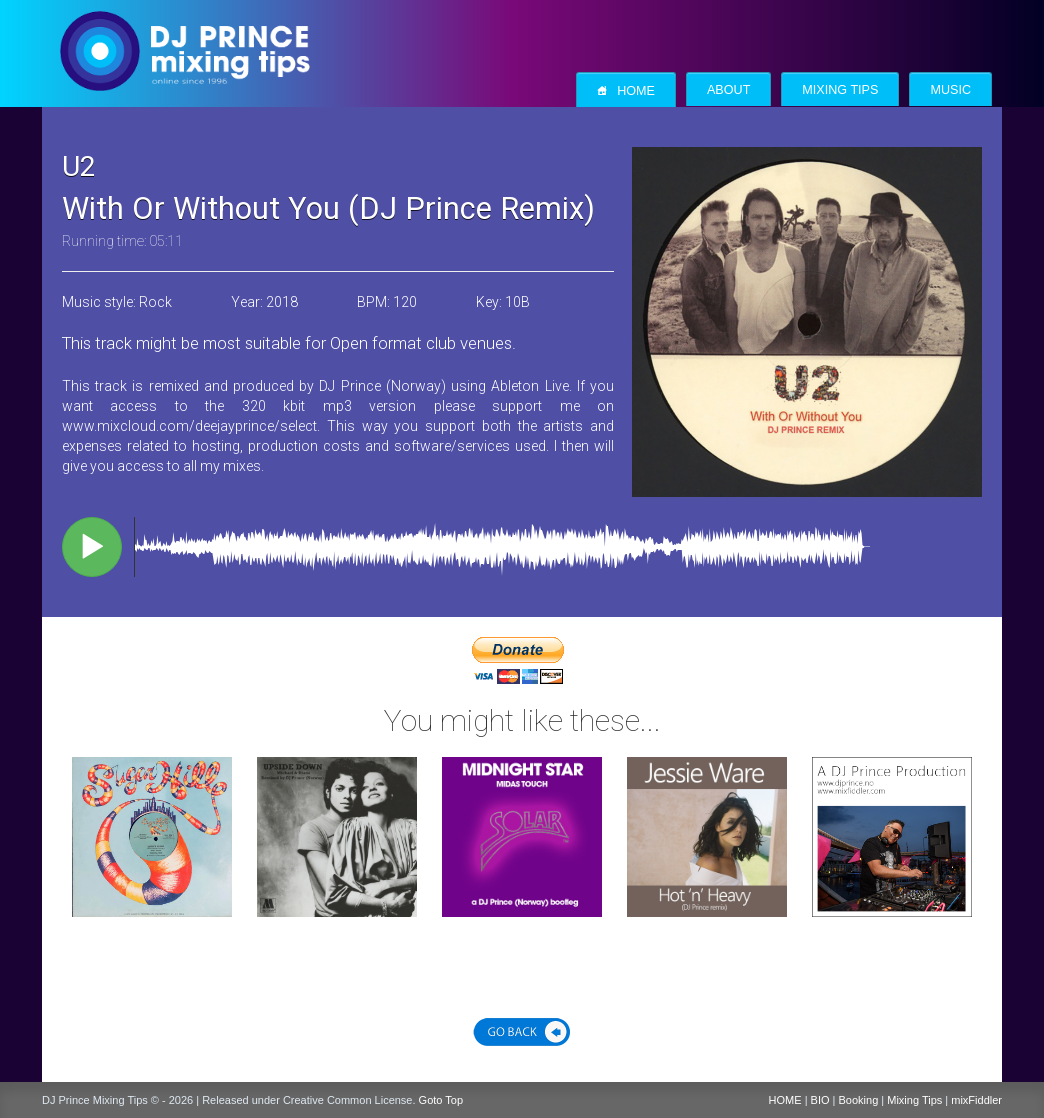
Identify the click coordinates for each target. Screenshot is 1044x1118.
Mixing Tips (840, 90)
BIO (820, 1100)
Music (950, 90)
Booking (859, 1100)
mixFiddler (976, 1100)
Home (626, 90)
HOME (785, 1100)
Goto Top (441, 1100)
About (728, 90)
